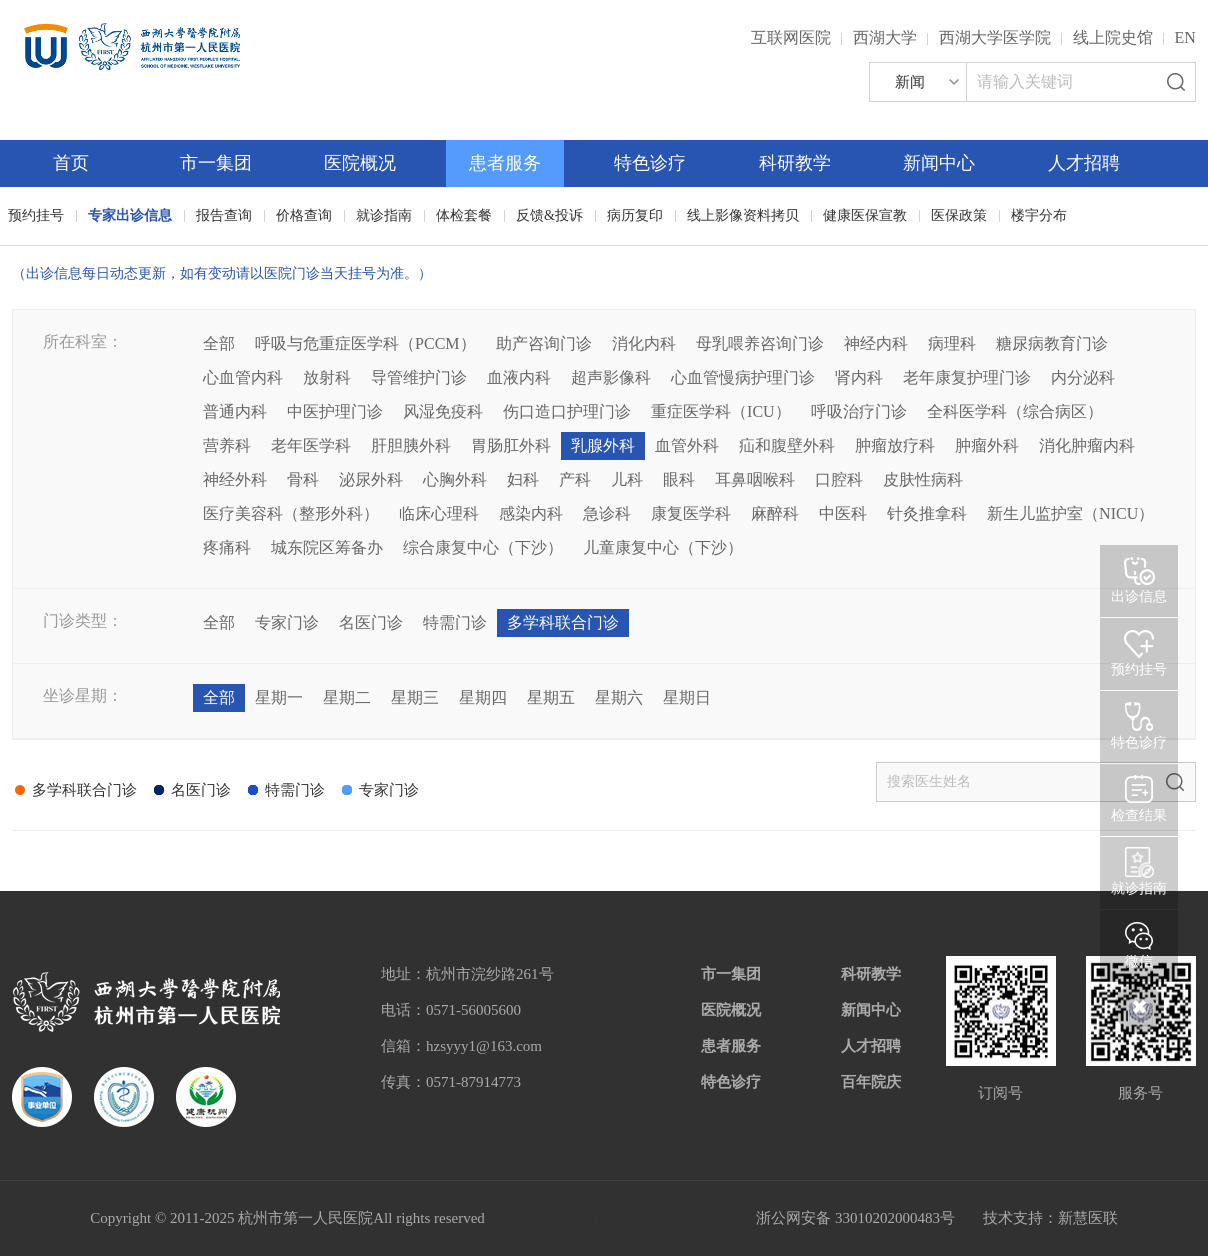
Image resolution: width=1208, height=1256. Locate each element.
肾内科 (859, 377)
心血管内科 (243, 377)
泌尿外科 (371, 479)
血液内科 (519, 377)
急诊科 (607, 513)
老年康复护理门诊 (967, 377)
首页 (71, 163)
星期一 (279, 697)
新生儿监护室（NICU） (1070, 513)
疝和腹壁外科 (787, 445)
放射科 (327, 377)
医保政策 (959, 215)
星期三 (415, 697)
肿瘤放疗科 (895, 445)
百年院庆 (871, 1082)
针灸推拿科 (927, 513)
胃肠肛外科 (511, 445)
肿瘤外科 (987, 445)
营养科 (227, 445)
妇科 (523, 479)
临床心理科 (439, 513)
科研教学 (795, 163)
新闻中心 (939, 163)
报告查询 (224, 215)
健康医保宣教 (865, 215)
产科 (575, 479)
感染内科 (531, 513)
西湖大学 (885, 37)
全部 (219, 343)
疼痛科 (227, 547)
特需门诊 (455, 622)
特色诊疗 (650, 163)
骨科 (303, 479)
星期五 (551, 697)
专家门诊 (287, 622)
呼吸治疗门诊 (859, 411)
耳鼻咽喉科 (755, 479)
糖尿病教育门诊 (1052, 343)
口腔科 (839, 479)
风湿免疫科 (443, 411)
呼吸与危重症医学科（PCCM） (365, 343)
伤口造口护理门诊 (567, 411)
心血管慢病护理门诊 (743, 377)
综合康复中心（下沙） (483, 547)
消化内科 (644, 343)
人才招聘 (1084, 163)
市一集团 (216, 163)
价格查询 (304, 215)
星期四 (483, 697)
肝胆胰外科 (411, 445)
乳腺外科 (603, 445)
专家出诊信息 (130, 215)
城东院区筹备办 (327, 547)
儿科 (627, 479)
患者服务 (505, 163)
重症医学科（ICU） (721, 411)
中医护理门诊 (335, 411)
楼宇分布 (1039, 215)
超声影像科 (611, 377)
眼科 (679, 479)
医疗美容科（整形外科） (291, 513)
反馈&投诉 (549, 215)
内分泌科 (1083, 377)
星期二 (347, 697)
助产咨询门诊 (544, 343)
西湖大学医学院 (995, 37)
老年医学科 (311, 445)
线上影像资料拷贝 (743, 215)
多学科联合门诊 (563, 622)
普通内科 (235, 411)
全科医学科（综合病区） (1015, 411)
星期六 (619, 697)
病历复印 (635, 215)
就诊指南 (384, 215)
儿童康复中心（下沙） (663, 547)
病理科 (952, 343)
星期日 (687, 697)
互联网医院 (791, 37)
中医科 (843, 513)
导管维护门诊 (419, 377)
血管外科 (687, 445)
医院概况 (360, 163)
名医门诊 (371, 622)
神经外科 (235, 479)
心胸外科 (455, 479)
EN (1185, 37)
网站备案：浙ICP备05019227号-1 (621, 1218)
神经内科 (876, 343)
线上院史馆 (1113, 37)
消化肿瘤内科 (1087, 445)
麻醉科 (775, 513)
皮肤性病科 (923, 479)
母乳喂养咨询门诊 (760, 343)
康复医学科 (691, 513)
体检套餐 (464, 215)
